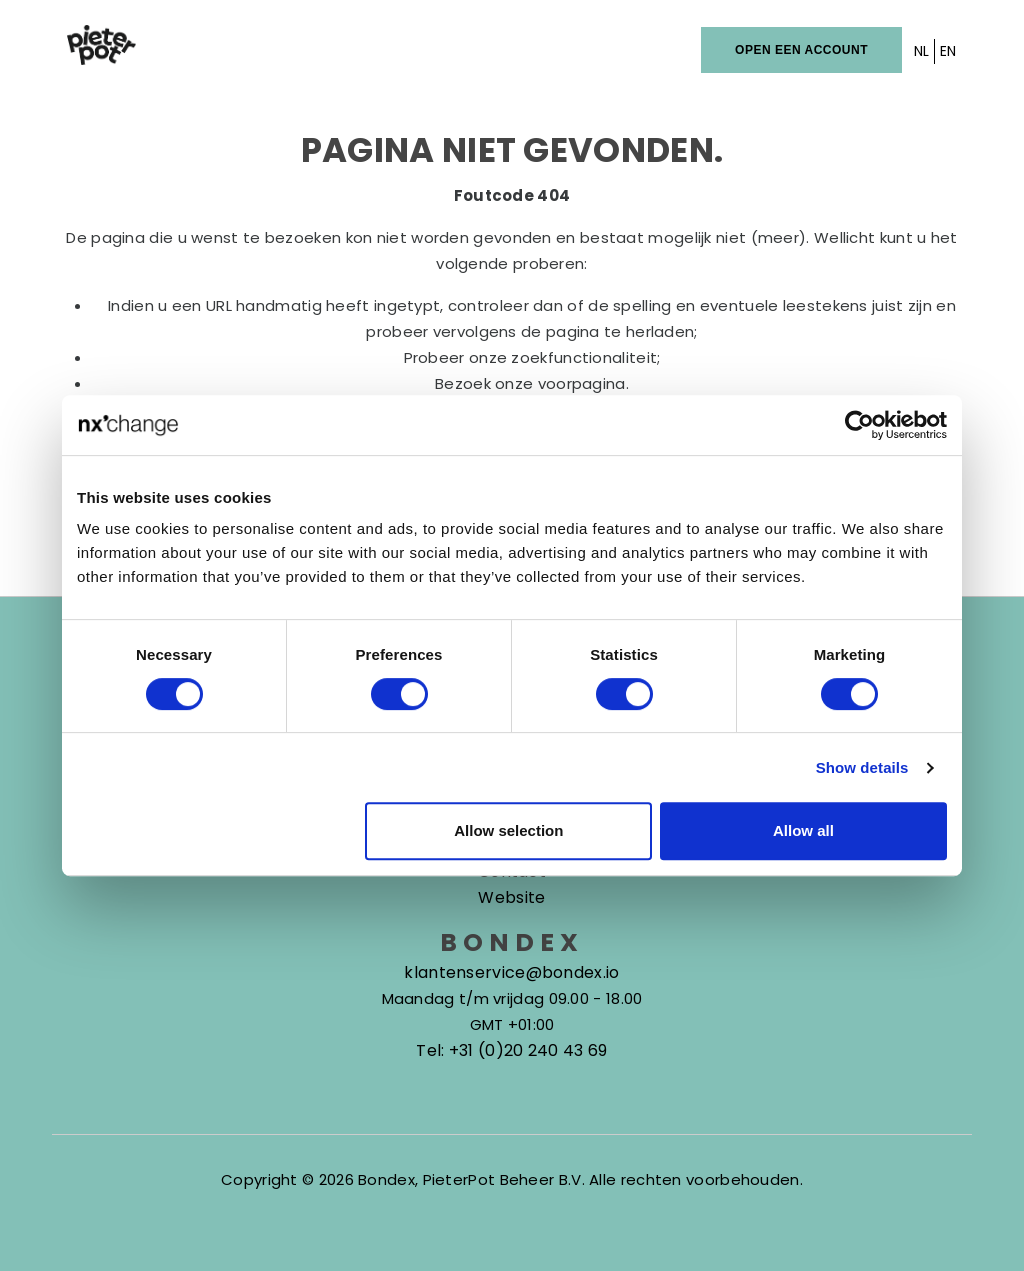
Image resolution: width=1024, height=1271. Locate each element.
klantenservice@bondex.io (511, 972)
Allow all (803, 830)
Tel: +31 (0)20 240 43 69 (511, 1050)
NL (922, 51)
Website (511, 897)
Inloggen (662, 49)
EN (948, 51)
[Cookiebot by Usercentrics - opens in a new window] (859, 425)
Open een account (801, 50)
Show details (862, 767)
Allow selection (508, 830)
